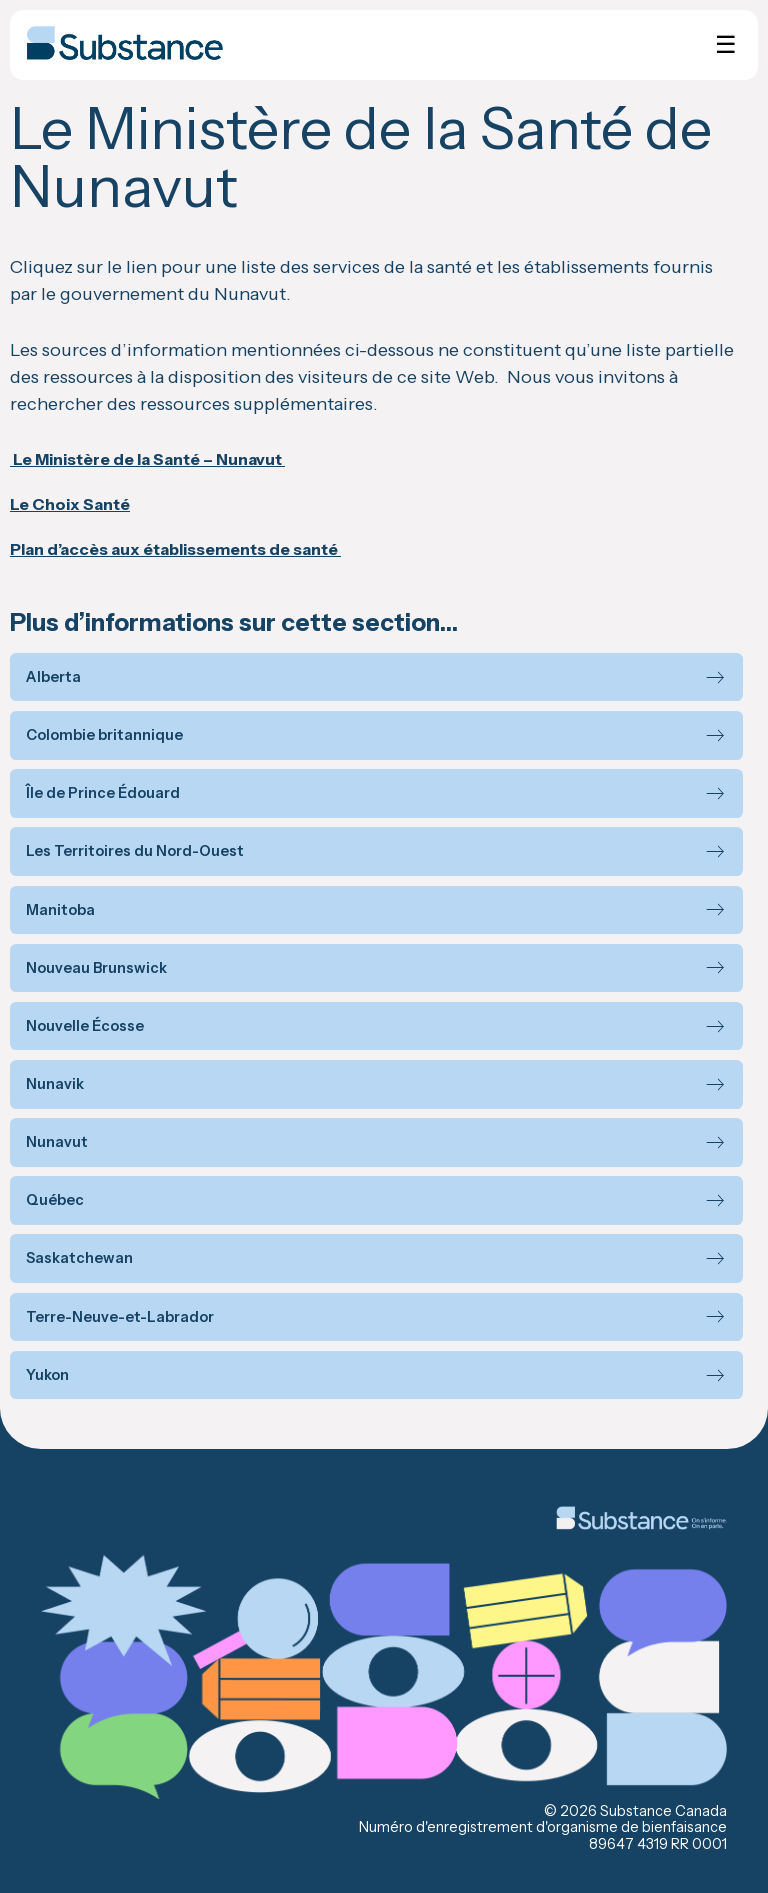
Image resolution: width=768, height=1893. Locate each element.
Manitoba (60, 910)
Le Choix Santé (70, 504)
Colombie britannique (104, 735)
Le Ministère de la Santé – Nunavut (147, 459)
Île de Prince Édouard (103, 793)
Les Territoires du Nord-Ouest (135, 851)
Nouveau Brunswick (96, 968)
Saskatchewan (79, 1258)
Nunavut (57, 1142)
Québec (55, 1200)
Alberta (53, 677)
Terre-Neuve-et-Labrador (120, 1317)
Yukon (47, 1375)
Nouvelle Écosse (85, 1026)
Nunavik (55, 1084)
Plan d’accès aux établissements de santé (175, 549)
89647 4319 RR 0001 (658, 1844)
